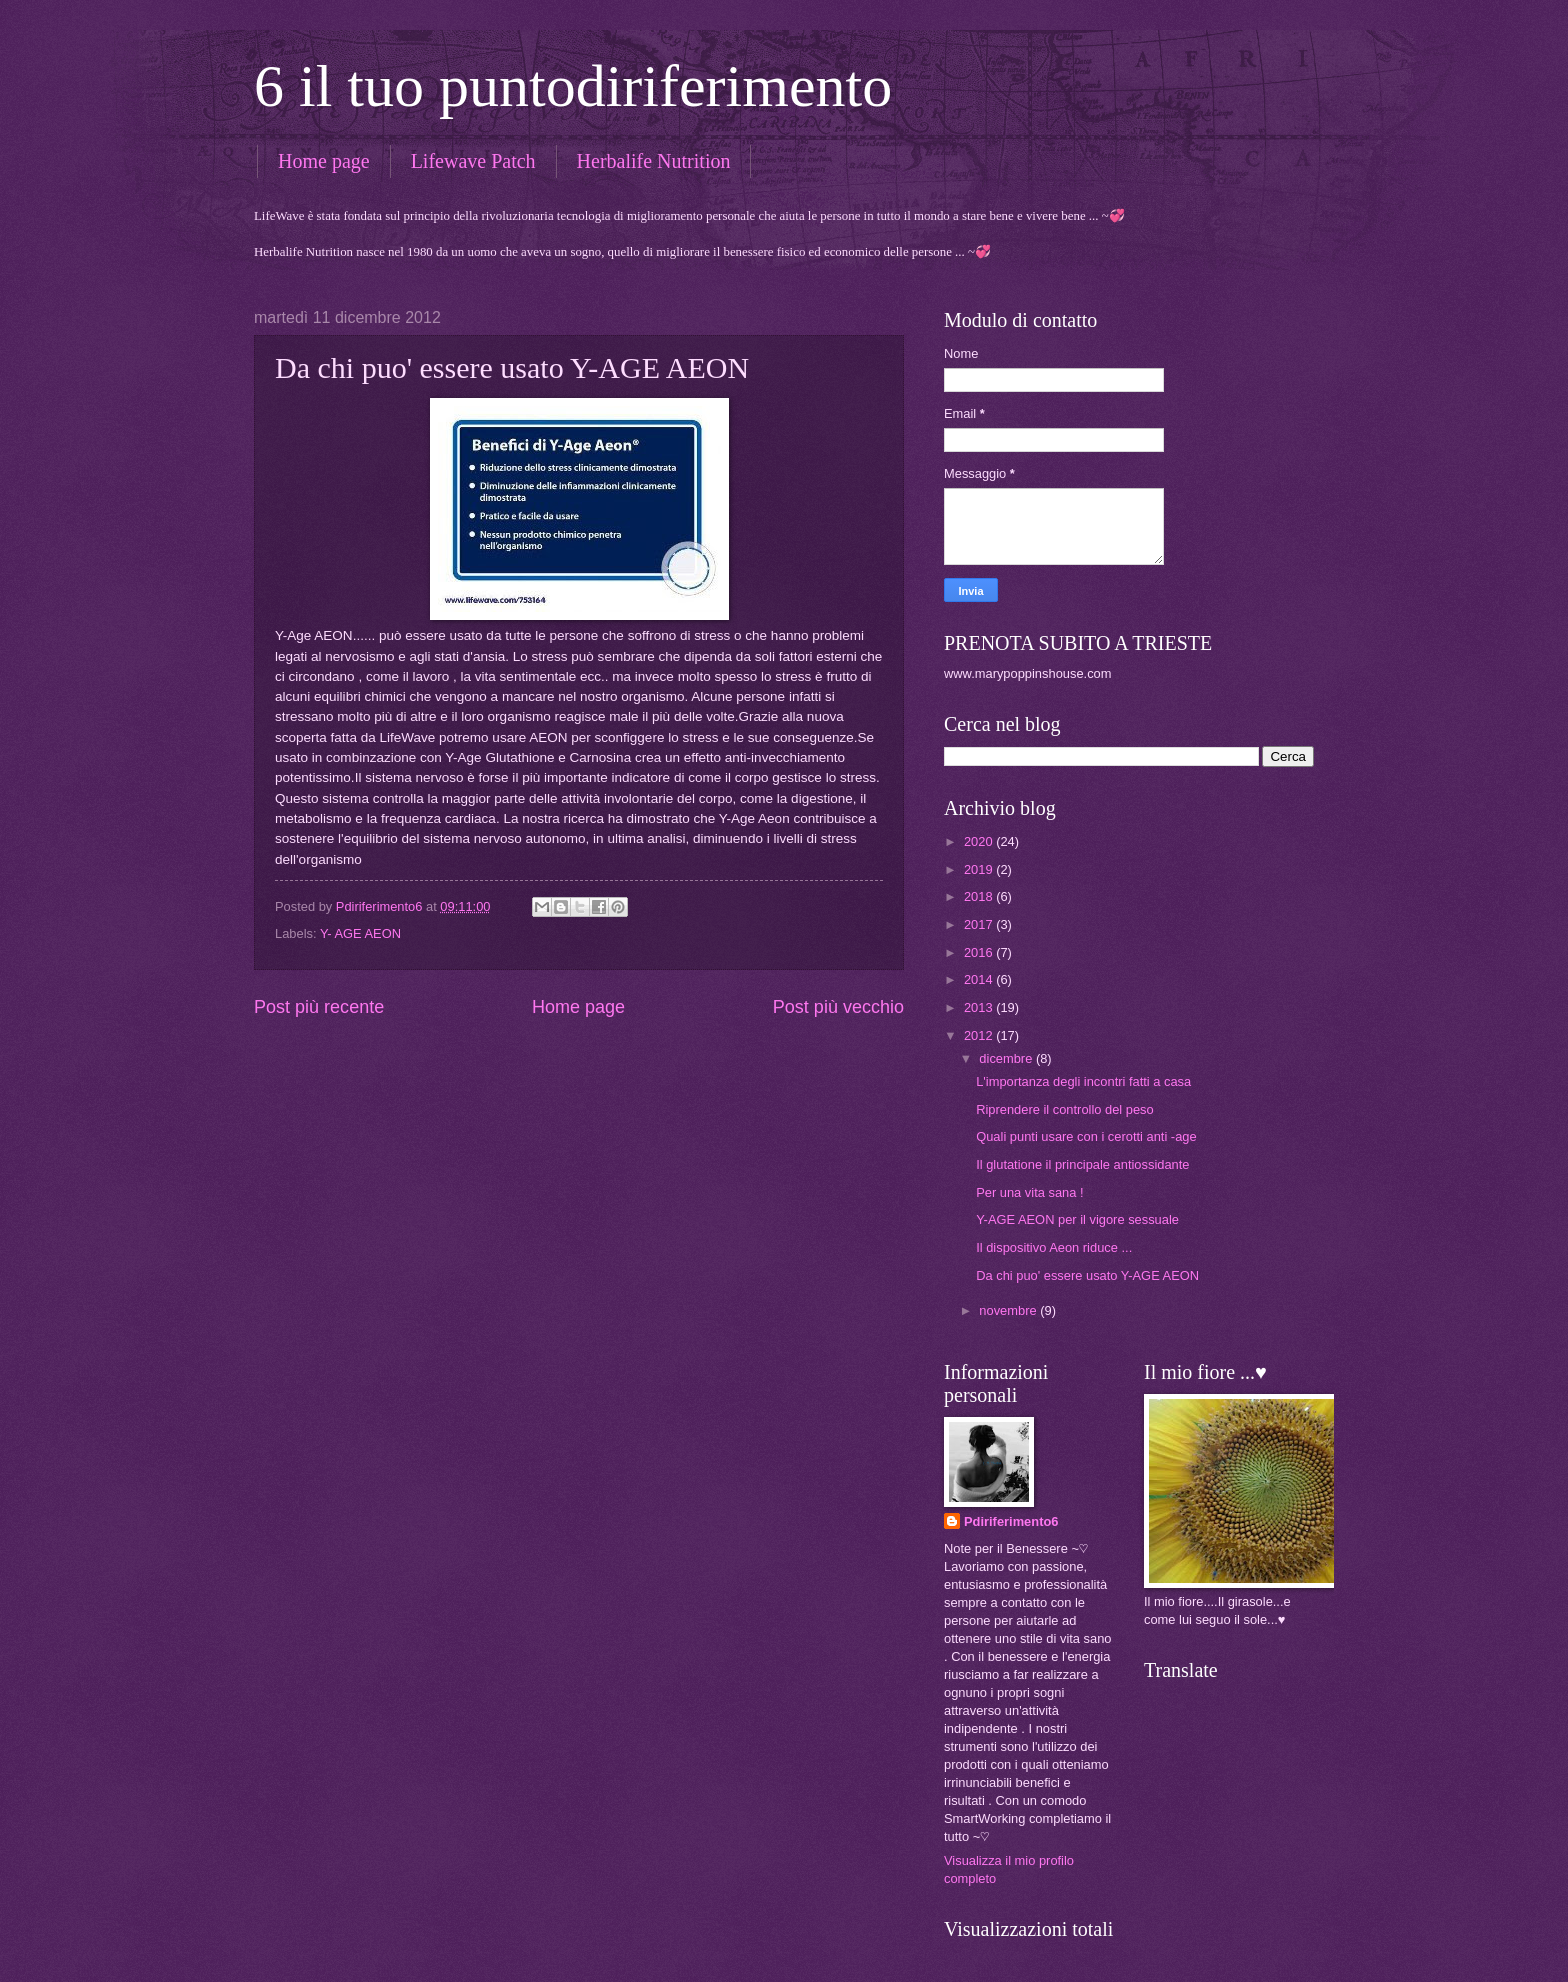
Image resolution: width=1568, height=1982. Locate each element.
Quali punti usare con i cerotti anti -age (1086, 1136)
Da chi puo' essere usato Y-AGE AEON (1087, 1275)
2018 (980, 896)
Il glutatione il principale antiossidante (1082, 1164)
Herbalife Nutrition (654, 161)
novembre (1009, 1310)
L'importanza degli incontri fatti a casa (1083, 1081)
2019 (980, 869)
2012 (980, 1035)
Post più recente (319, 1007)
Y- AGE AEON (360, 933)
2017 (980, 924)
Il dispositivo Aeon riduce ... (1054, 1247)
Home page (324, 161)
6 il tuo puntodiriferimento (573, 86)
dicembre (1007, 1058)
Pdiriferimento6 (1011, 1521)
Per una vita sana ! (1029, 1192)
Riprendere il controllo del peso (1065, 1109)
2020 (980, 841)
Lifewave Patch (473, 161)
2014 (980, 979)
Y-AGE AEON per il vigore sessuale (1077, 1219)
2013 (980, 1007)
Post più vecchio (838, 1007)
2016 (980, 952)
